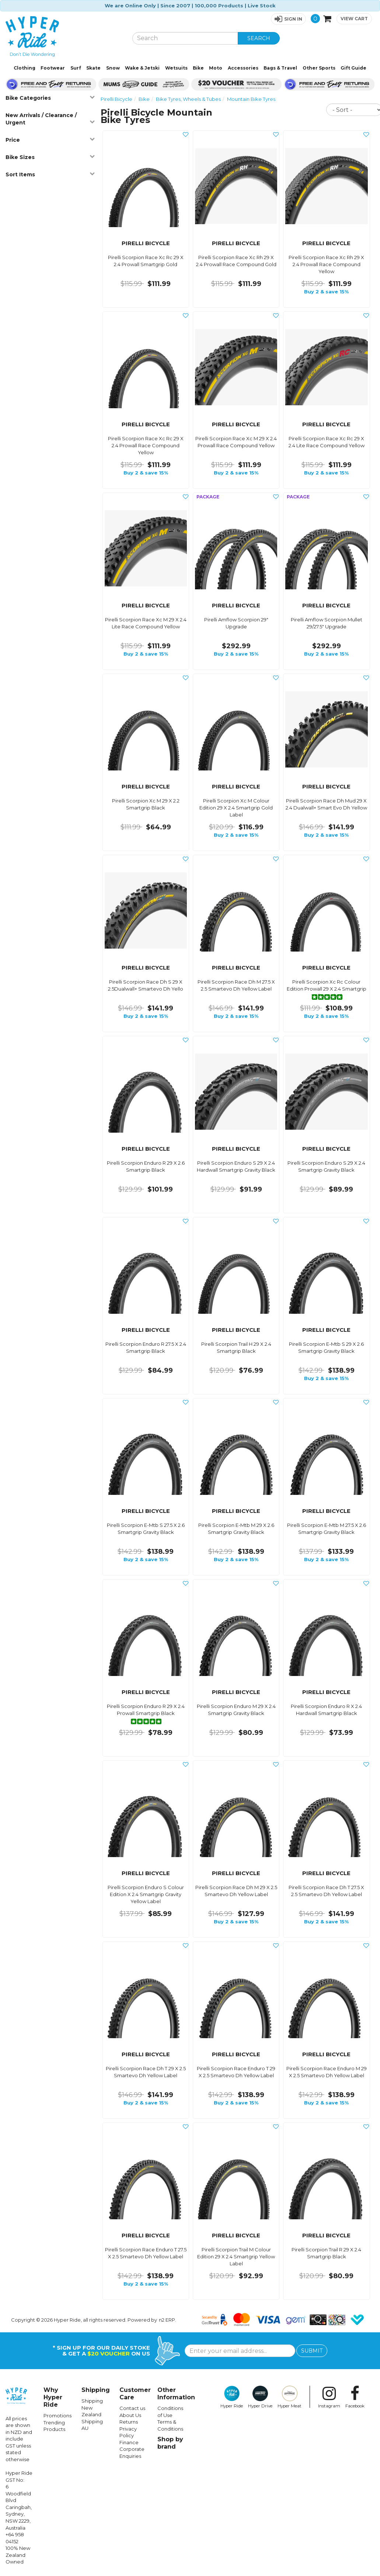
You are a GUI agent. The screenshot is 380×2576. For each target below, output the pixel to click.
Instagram (329, 2397)
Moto (215, 68)
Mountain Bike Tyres (251, 99)
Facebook (355, 2397)
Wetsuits (176, 68)
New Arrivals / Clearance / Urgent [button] (50, 119)
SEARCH (258, 38)
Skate (93, 68)
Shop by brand (170, 2443)
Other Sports (319, 68)
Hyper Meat (289, 2397)
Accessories (243, 68)
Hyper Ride (231, 2397)
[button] (288, 19)
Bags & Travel (280, 68)
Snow (113, 68)
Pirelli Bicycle (116, 99)
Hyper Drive (260, 2397)
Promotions (57, 2415)
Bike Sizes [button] (50, 156)
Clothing (24, 68)
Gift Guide (353, 68)
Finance (129, 2442)
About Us (130, 2415)
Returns (128, 2422)
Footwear (53, 68)
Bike (198, 68)
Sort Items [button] (50, 174)
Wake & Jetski (142, 68)
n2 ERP (167, 2320)
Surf (75, 68)
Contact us (132, 2408)
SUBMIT (312, 2350)
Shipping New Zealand (92, 2407)
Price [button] (50, 139)
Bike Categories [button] (50, 97)
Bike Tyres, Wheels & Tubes (188, 99)
